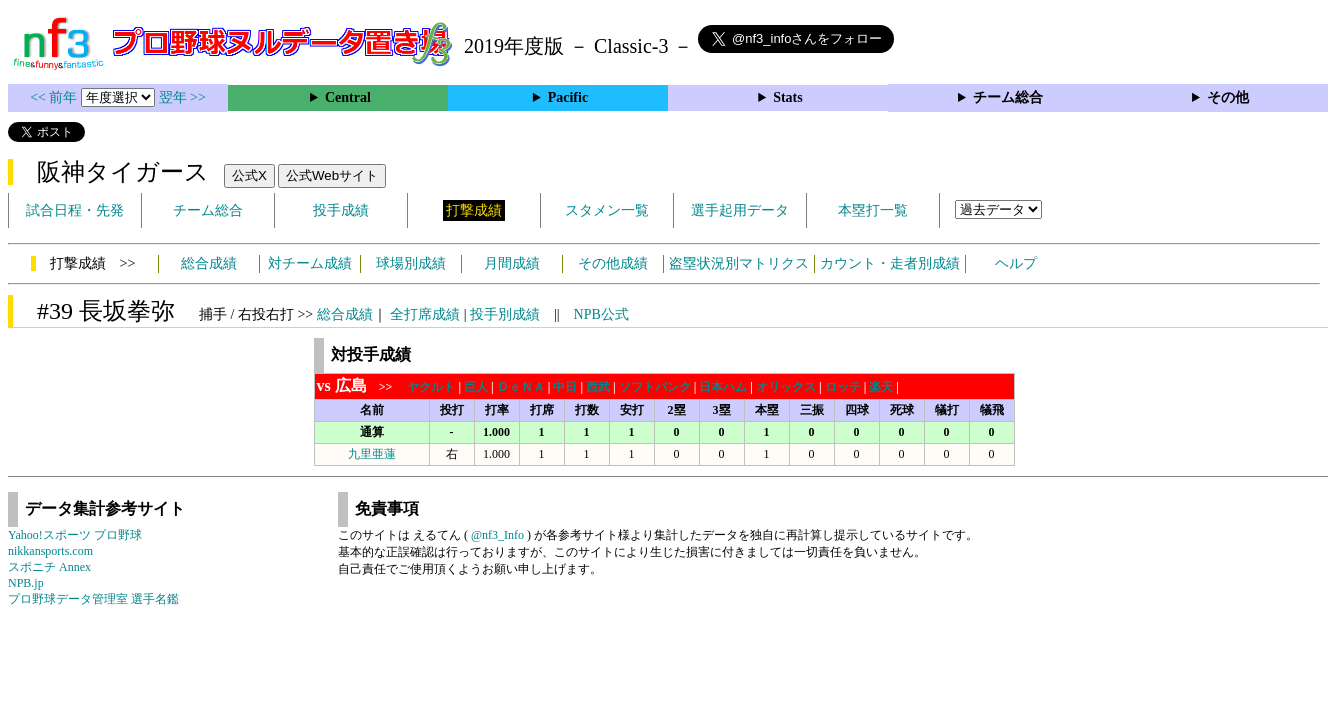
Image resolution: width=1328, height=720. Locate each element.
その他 (1228, 97)
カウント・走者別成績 (890, 263)
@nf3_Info (497, 535)
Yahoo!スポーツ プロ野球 (75, 535)
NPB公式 (601, 314)
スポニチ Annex (49, 567)
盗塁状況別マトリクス (739, 263)
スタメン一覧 (607, 210)
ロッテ (843, 387)
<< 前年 (55, 97)
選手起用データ (740, 210)
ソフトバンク (655, 387)
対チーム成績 (310, 263)
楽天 (881, 387)
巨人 (476, 387)
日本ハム (723, 387)
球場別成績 (411, 263)
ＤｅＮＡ (521, 387)
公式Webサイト (332, 175)
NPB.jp (26, 583)
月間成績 (512, 263)
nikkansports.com (50, 551)
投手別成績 (505, 314)
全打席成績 (425, 314)
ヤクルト (431, 387)
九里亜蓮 (372, 454)
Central (348, 97)
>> (361, 387)
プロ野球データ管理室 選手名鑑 (93, 599)
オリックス (786, 387)
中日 (565, 387)
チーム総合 (1008, 97)
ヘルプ (1016, 263)
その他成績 (613, 263)
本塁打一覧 (873, 210)
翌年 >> (182, 97)
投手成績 (341, 210)
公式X (249, 175)
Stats (788, 97)
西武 (598, 387)
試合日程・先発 (75, 210)
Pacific (568, 97)
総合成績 (209, 263)
